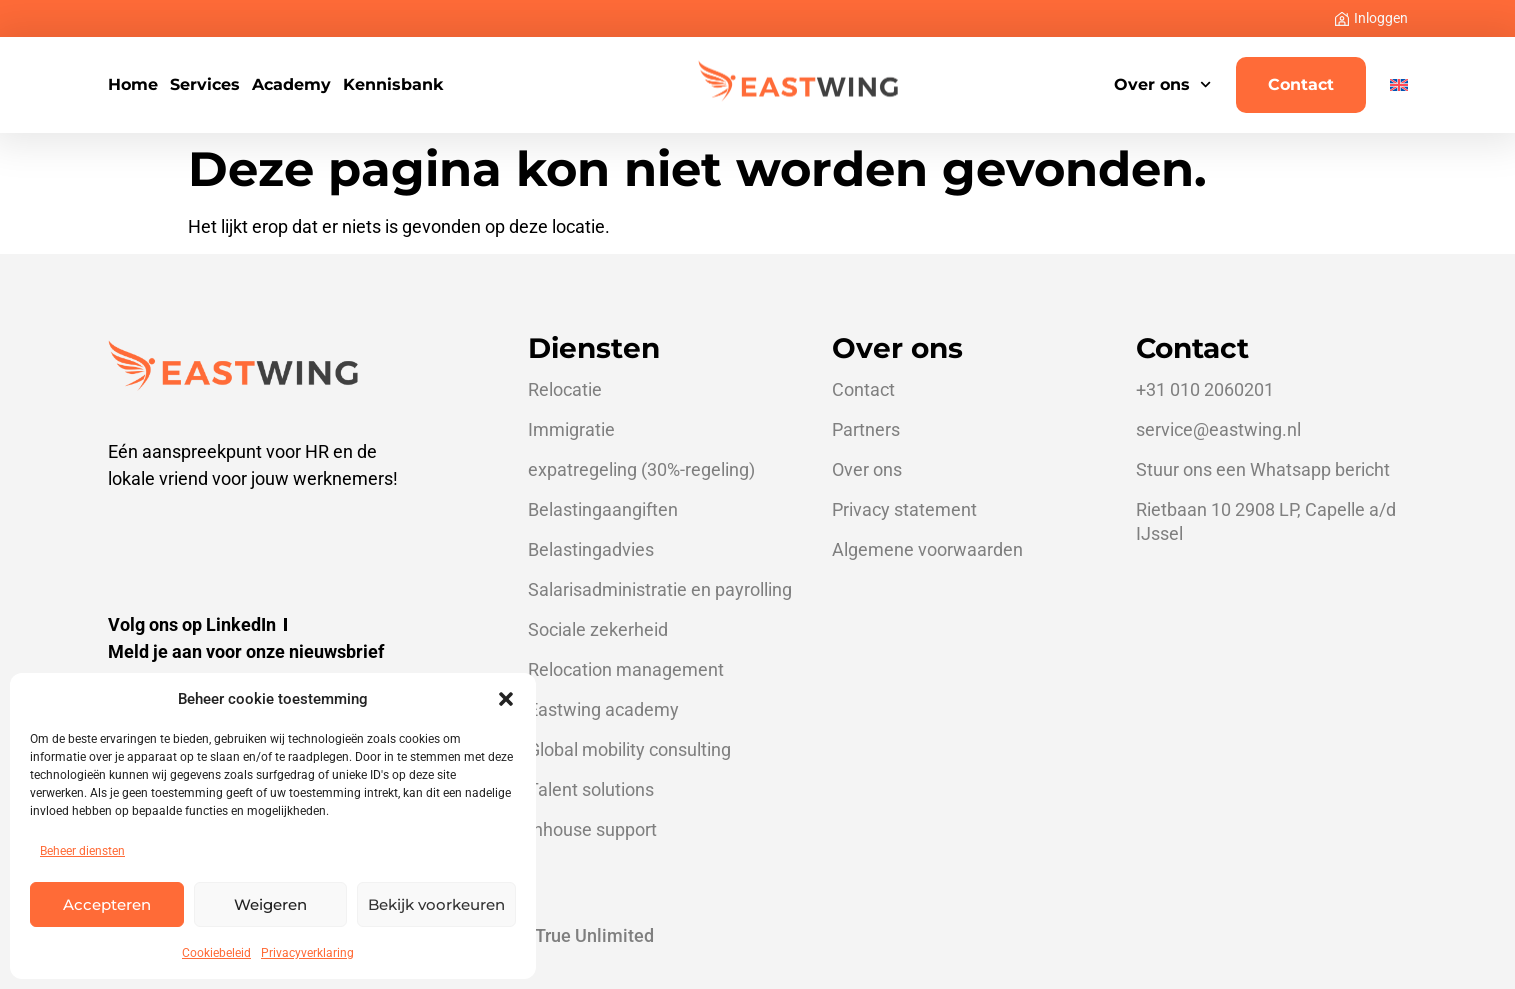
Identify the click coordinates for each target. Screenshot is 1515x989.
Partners (866, 429)
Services (205, 85)
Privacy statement (904, 509)
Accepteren (107, 904)
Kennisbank (393, 85)
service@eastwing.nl (1218, 429)
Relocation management (626, 669)
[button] (506, 699)
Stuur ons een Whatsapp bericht (1263, 469)
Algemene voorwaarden (927, 549)
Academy (291, 85)
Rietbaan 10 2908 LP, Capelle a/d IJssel (1266, 521)
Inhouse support (592, 829)
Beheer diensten (82, 851)
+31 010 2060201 (1205, 389)
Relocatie (565, 389)
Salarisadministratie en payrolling (660, 589)
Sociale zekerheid (598, 629)
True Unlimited (594, 935)
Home (133, 85)
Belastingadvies (591, 549)
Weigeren (270, 904)
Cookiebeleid (216, 953)
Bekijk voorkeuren (436, 904)
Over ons (1162, 84)
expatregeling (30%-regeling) (641, 469)
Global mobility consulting (629, 749)
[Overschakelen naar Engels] (1399, 85)
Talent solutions (591, 789)
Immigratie (571, 429)
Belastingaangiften (603, 509)
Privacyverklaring (307, 953)
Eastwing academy (603, 709)
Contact (1301, 84)
